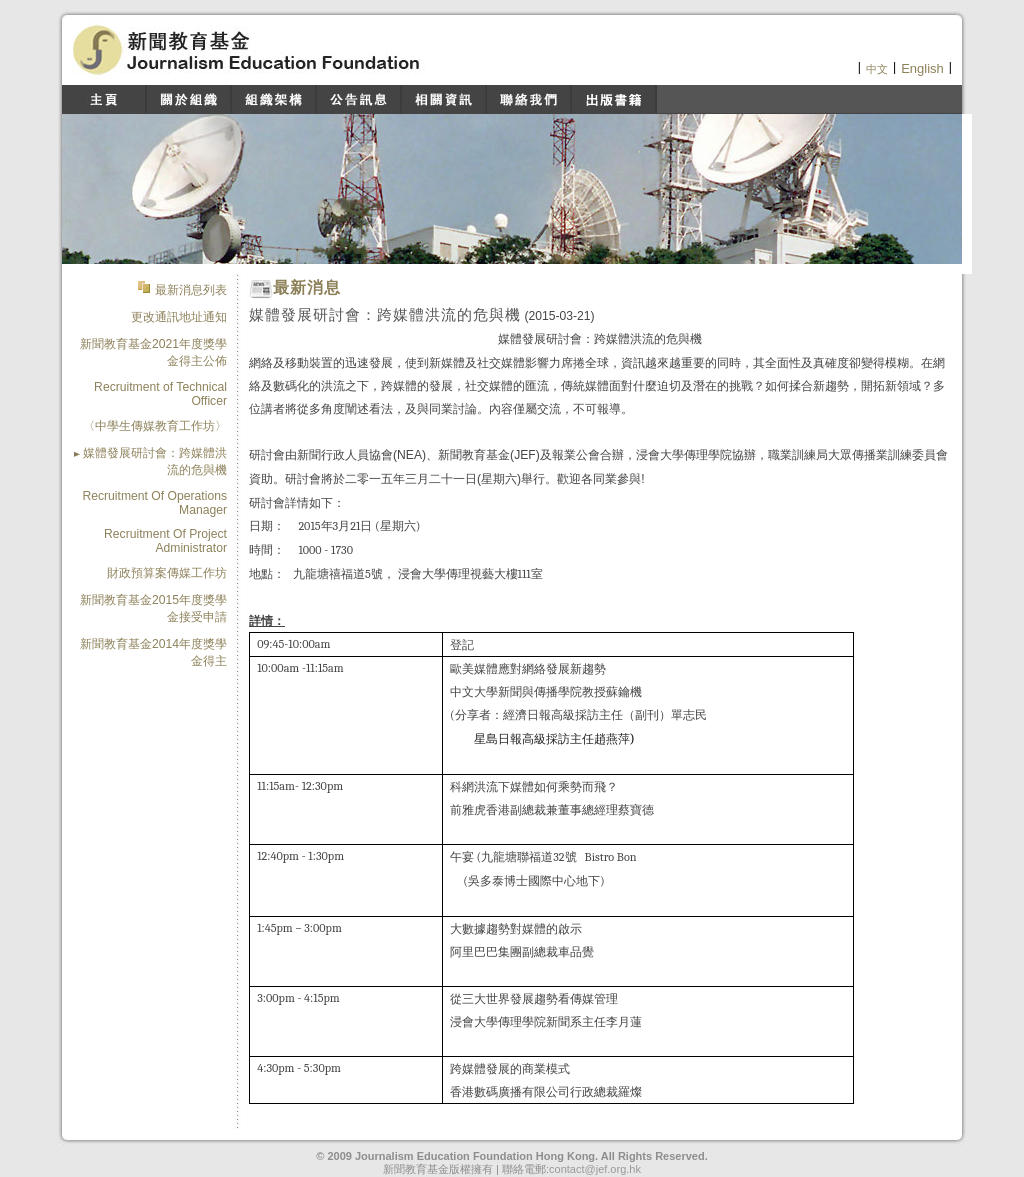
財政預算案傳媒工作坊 (167, 573)
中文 (877, 69)
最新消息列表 (189, 290)
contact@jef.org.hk (595, 1169)
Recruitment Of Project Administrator (165, 541)
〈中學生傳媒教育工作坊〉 (155, 426)
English (922, 68)
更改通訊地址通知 (179, 317)
